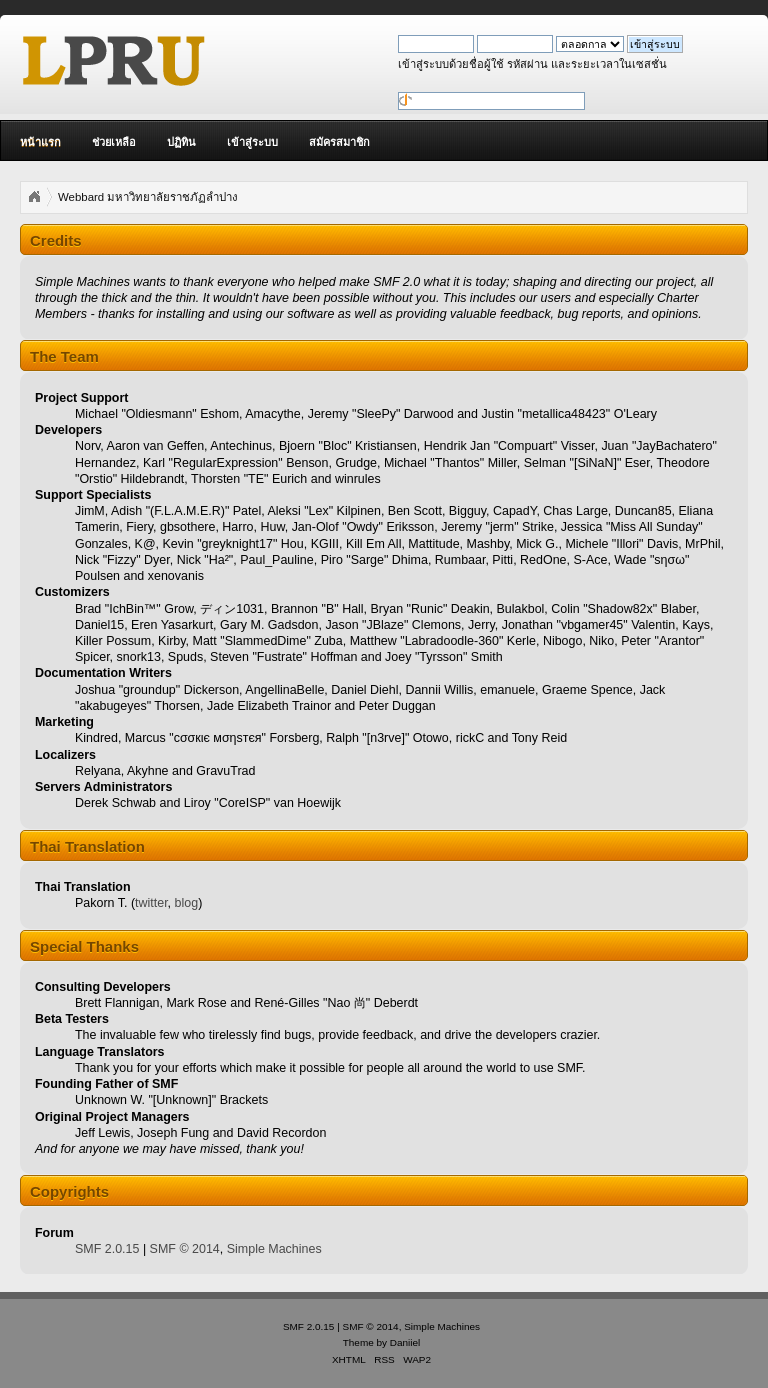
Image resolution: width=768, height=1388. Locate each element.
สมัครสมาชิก (339, 142)
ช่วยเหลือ (114, 142)
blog (187, 903)
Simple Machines (274, 1249)
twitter (151, 903)
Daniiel (405, 1342)
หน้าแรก (40, 142)
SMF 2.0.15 (107, 1249)
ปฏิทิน (181, 142)
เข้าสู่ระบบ (252, 142)
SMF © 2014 (185, 1249)
